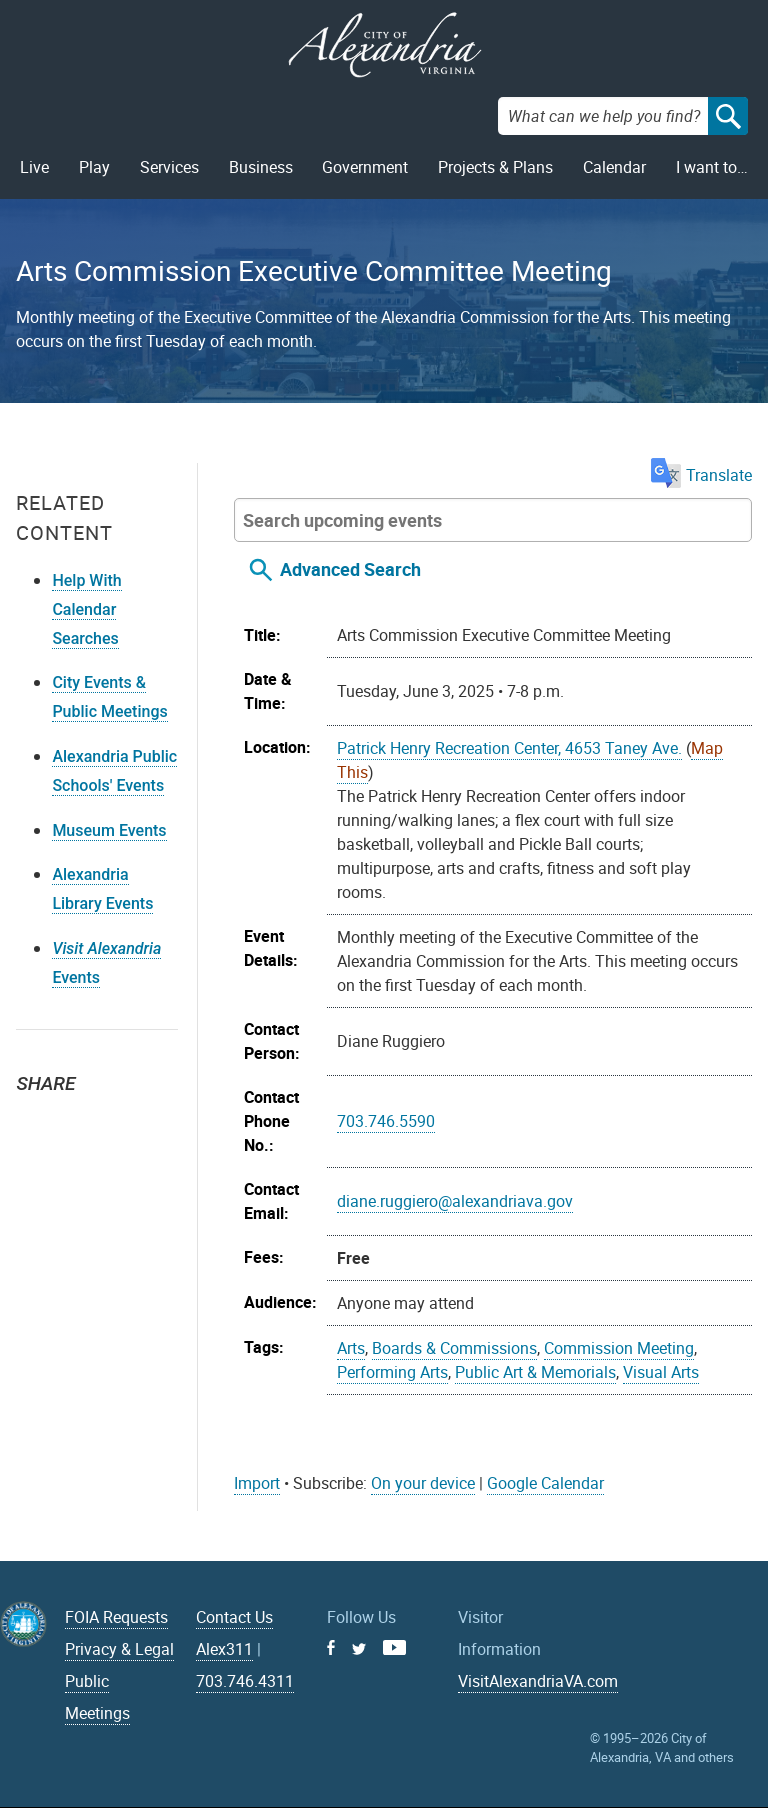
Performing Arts (392, 1372)
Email (126, 1119)
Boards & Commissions (454, 1348)
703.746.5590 (386, 1121)
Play (94, 167)
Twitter (38, 1119)
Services (169, 167)
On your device (423, 1483)
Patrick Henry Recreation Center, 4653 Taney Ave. (509, 748)
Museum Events (109, 830)
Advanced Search (350, 569)
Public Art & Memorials (535, 1372)
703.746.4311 (245, 1681)
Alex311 (224, 1649)
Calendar (614, 167)
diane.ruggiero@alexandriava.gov (455, 1201)
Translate (701, 475)
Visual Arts (661, 1372)
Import (257, 1483)
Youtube (394, 1647)
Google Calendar (545, 1483)
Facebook (82, 1119)
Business (261, 167)
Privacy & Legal (119, 1649)
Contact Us (234, 1617)
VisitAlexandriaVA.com (538, 1681)
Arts (351, 1348)
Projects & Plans (495, 167)
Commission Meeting (619, 1348)
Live (34, 167)
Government (365, 167)
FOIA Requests (116, 1617)
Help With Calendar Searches (86, 609)
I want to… (712, 167)
